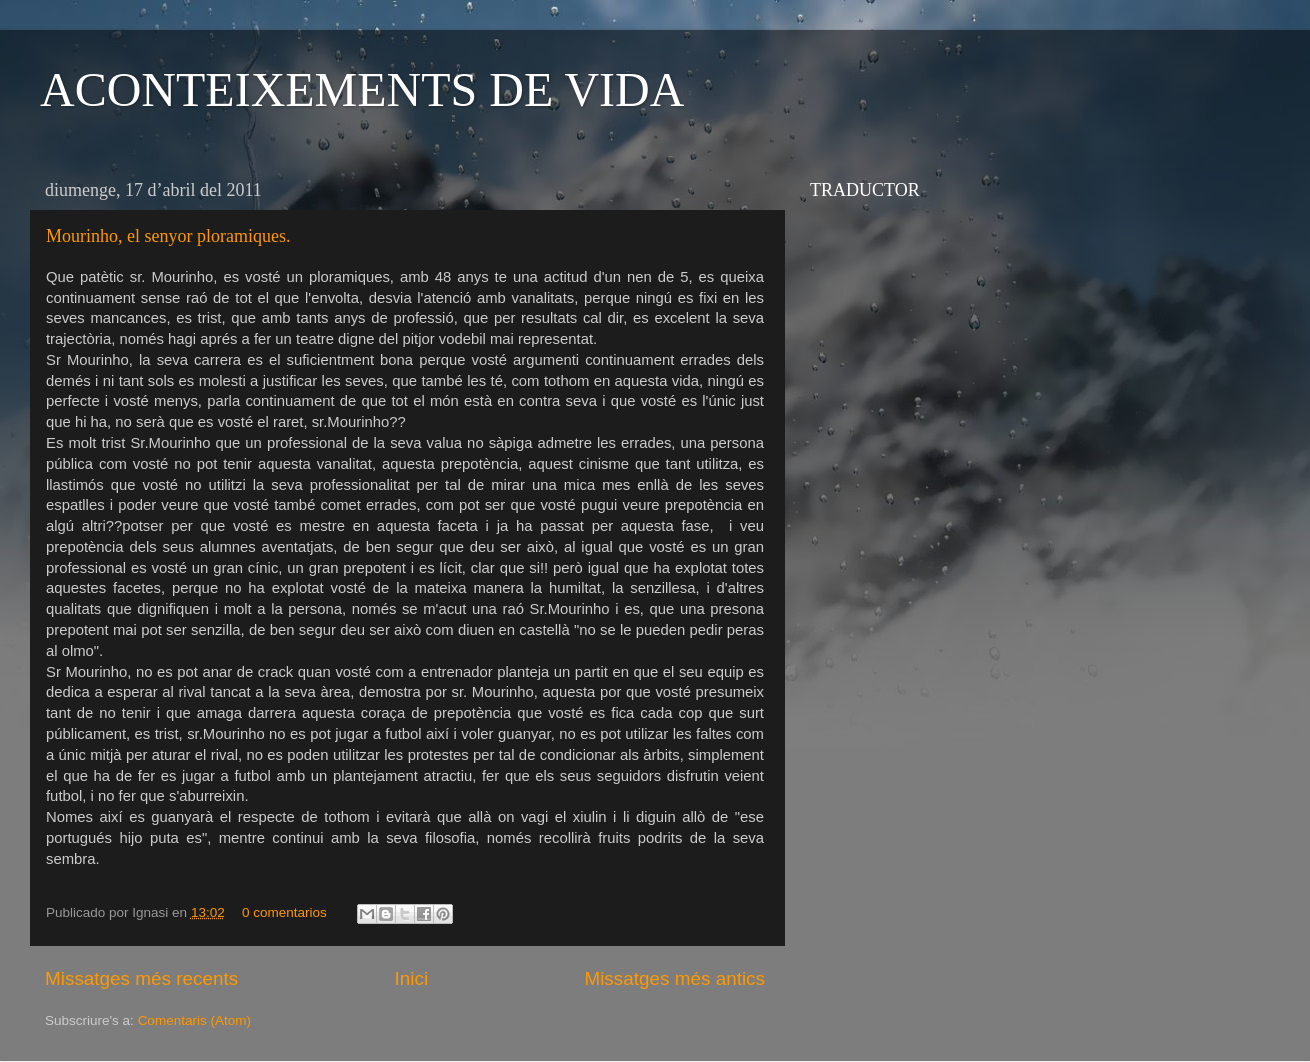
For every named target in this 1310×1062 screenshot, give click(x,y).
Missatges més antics (674, 978)
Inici (412, 978)
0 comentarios (284, 912)
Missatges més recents (141, 978)
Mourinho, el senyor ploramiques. (168, 236)
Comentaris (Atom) (194, 1020)
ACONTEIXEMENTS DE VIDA (362, 89)
